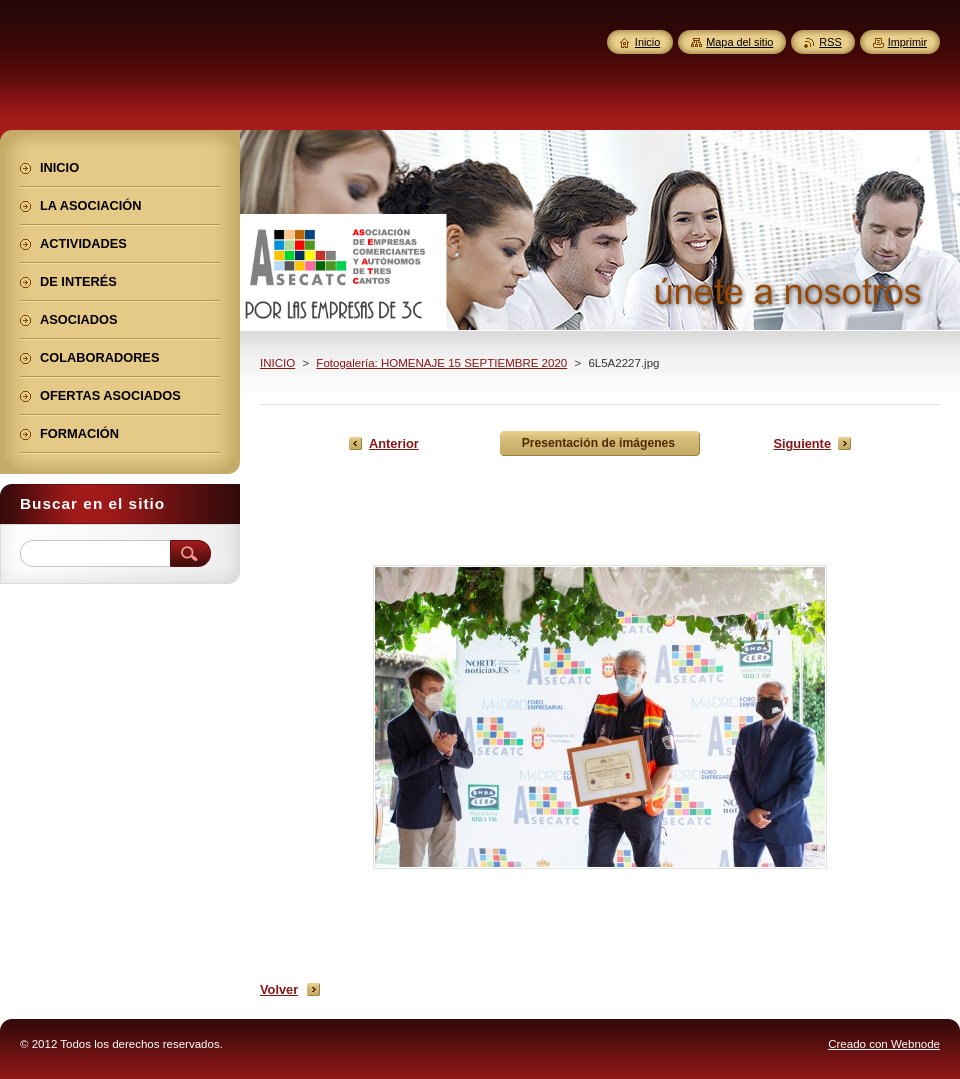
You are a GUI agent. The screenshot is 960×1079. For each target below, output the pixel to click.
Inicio (647, 42)
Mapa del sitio (739, 42)
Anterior (394, 443)
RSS (830, 42)
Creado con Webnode (884, 1044)
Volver (279, 989)
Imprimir (907, 42)
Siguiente (802, 443)
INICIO (277, 363)
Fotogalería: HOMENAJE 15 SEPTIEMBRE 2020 (441, 363)
